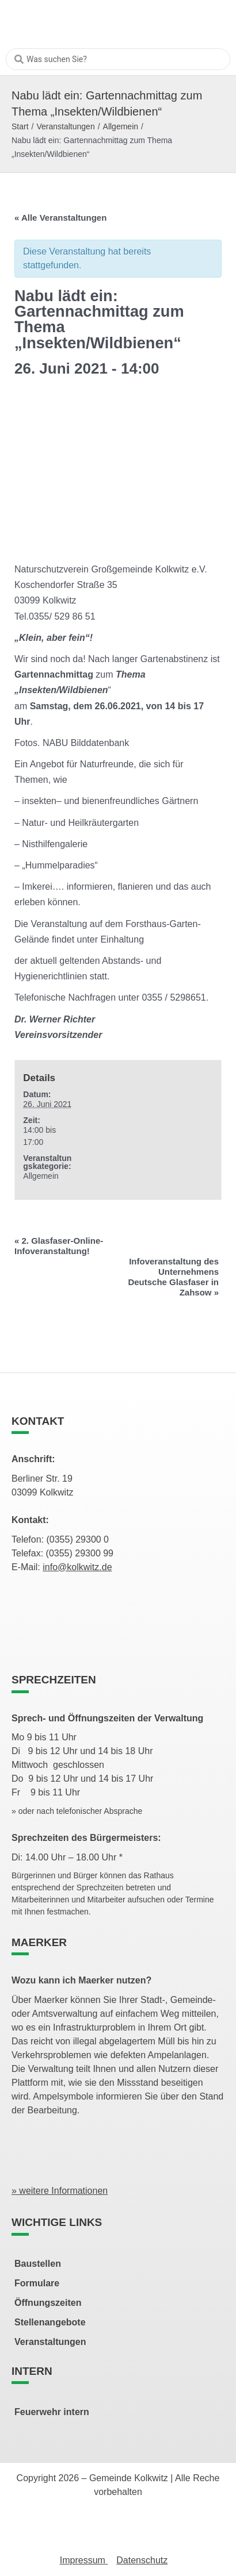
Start (20, 126)
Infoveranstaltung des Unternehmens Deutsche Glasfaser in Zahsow (173, 1276)
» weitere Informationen (60, 2191)
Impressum (84, 2560)
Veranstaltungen (65, 126)
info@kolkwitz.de (77, 1567)
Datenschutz (142, 2560)
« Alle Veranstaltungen (60, 217)
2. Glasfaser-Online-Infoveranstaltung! (58, 1246)
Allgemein (120, 126)
